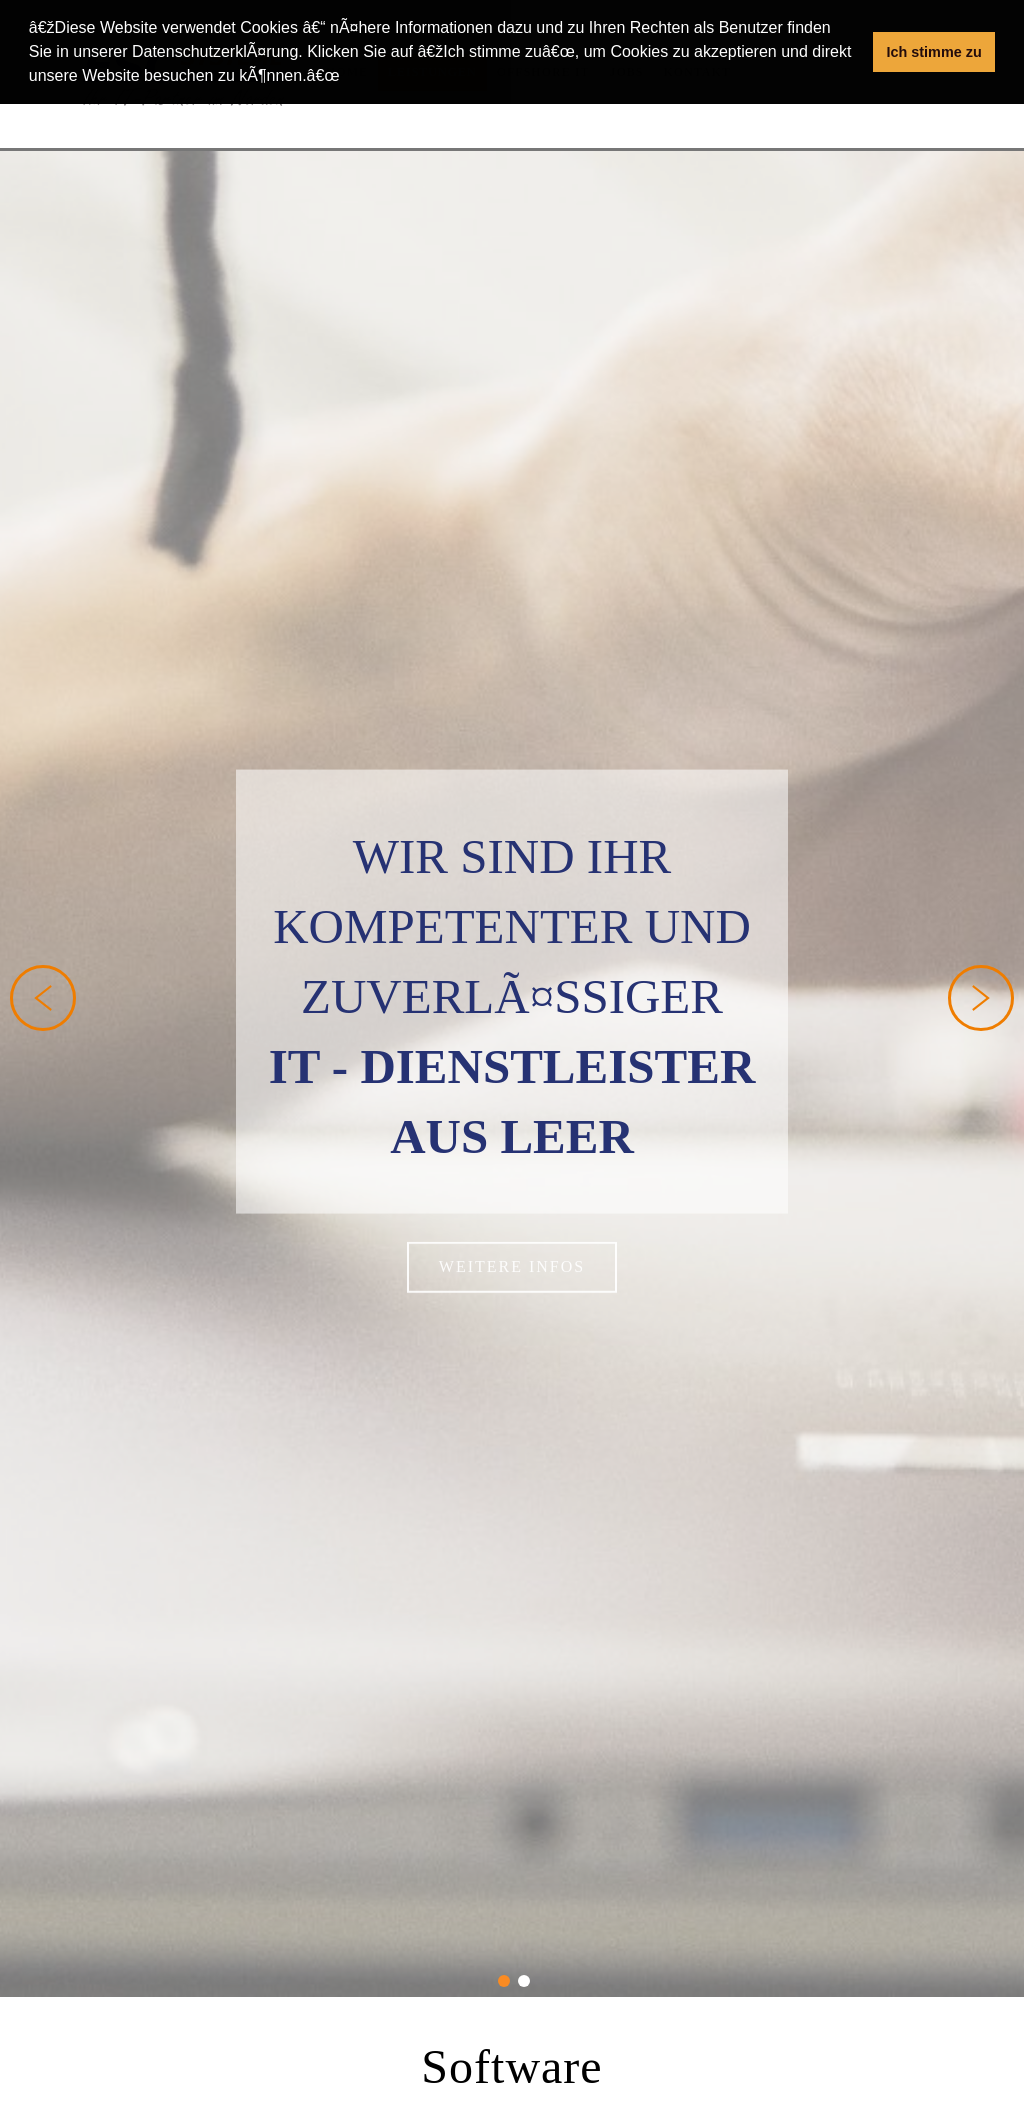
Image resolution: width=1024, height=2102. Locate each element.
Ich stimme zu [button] (934, 52)
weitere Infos (512, 1251)
